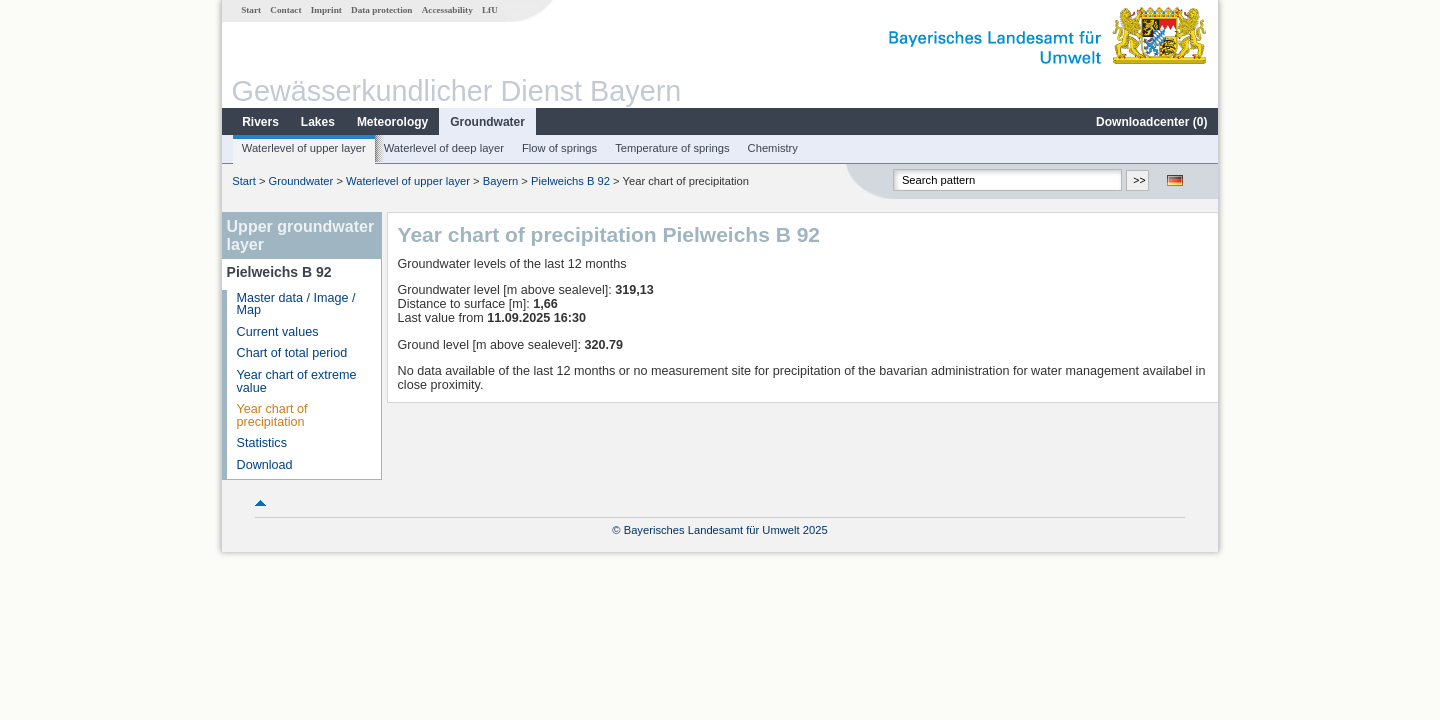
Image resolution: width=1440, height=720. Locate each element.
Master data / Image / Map (296, 304)
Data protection (381, 10)
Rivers (260, 122)
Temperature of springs (672, 148)
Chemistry (773, 148)
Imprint (326, 10)
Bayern (500, 181)
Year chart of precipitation (272, 415)
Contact (285, 10)
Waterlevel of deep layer (444, 148)
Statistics (262, 443)
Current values (278, 332)
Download (265, 465)
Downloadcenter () (1151, 122)
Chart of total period (292, 353)
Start (251, 10)
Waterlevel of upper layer (304, 148)
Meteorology (392, 122)
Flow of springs (559, 148)
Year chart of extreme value (297, 381)
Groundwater (487, 122)
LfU (490, 10)
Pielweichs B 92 (570, 181)
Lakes (318, 122)
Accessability (447, 10)
